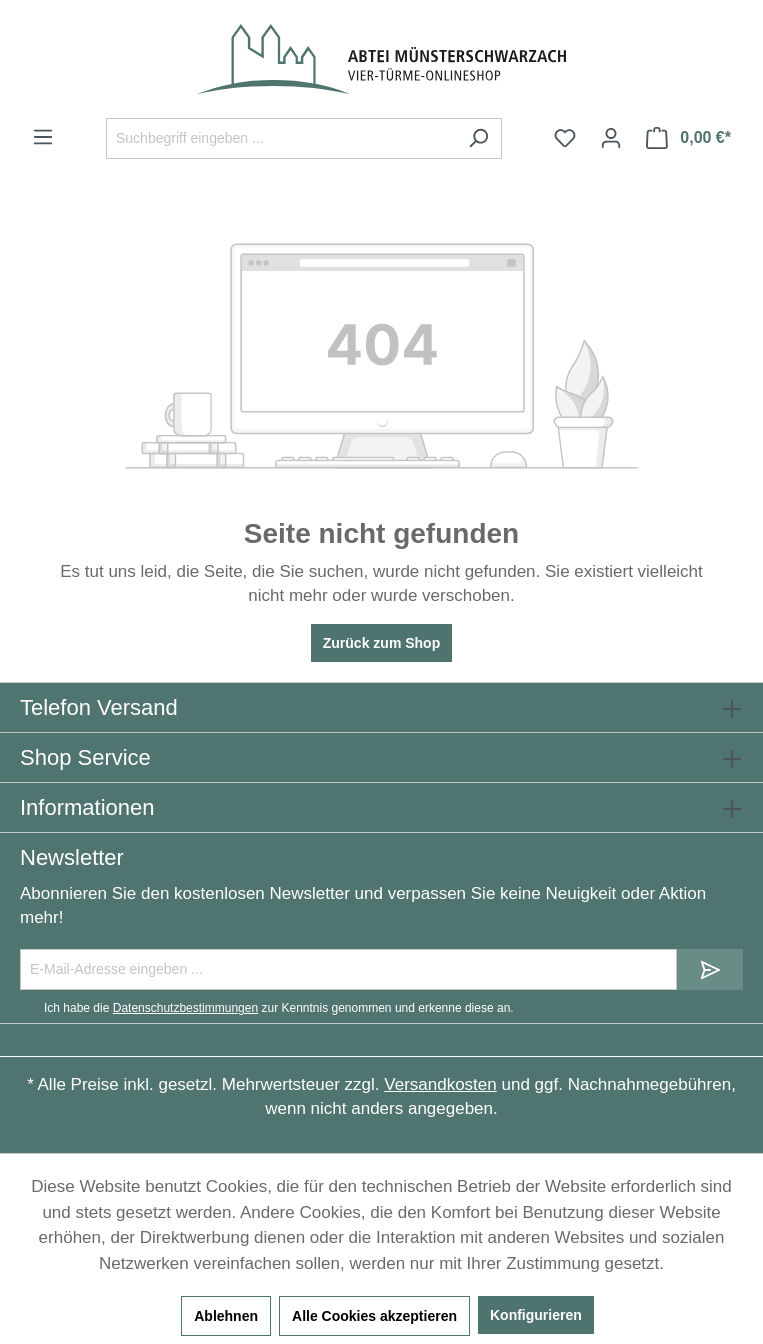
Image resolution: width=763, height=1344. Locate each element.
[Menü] (43, 137)
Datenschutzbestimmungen (185, 1008)
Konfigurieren (536, 1315)
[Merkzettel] (565, 138)
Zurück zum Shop (381, 643)
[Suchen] (478, 138)
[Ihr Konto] (611, 138)
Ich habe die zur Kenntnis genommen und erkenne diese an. (279, 1008)
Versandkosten (440, 1084)
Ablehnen (226, 1316)
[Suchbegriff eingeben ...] (281, 138)
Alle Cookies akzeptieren (374, 1316)
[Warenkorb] (688, 138)
